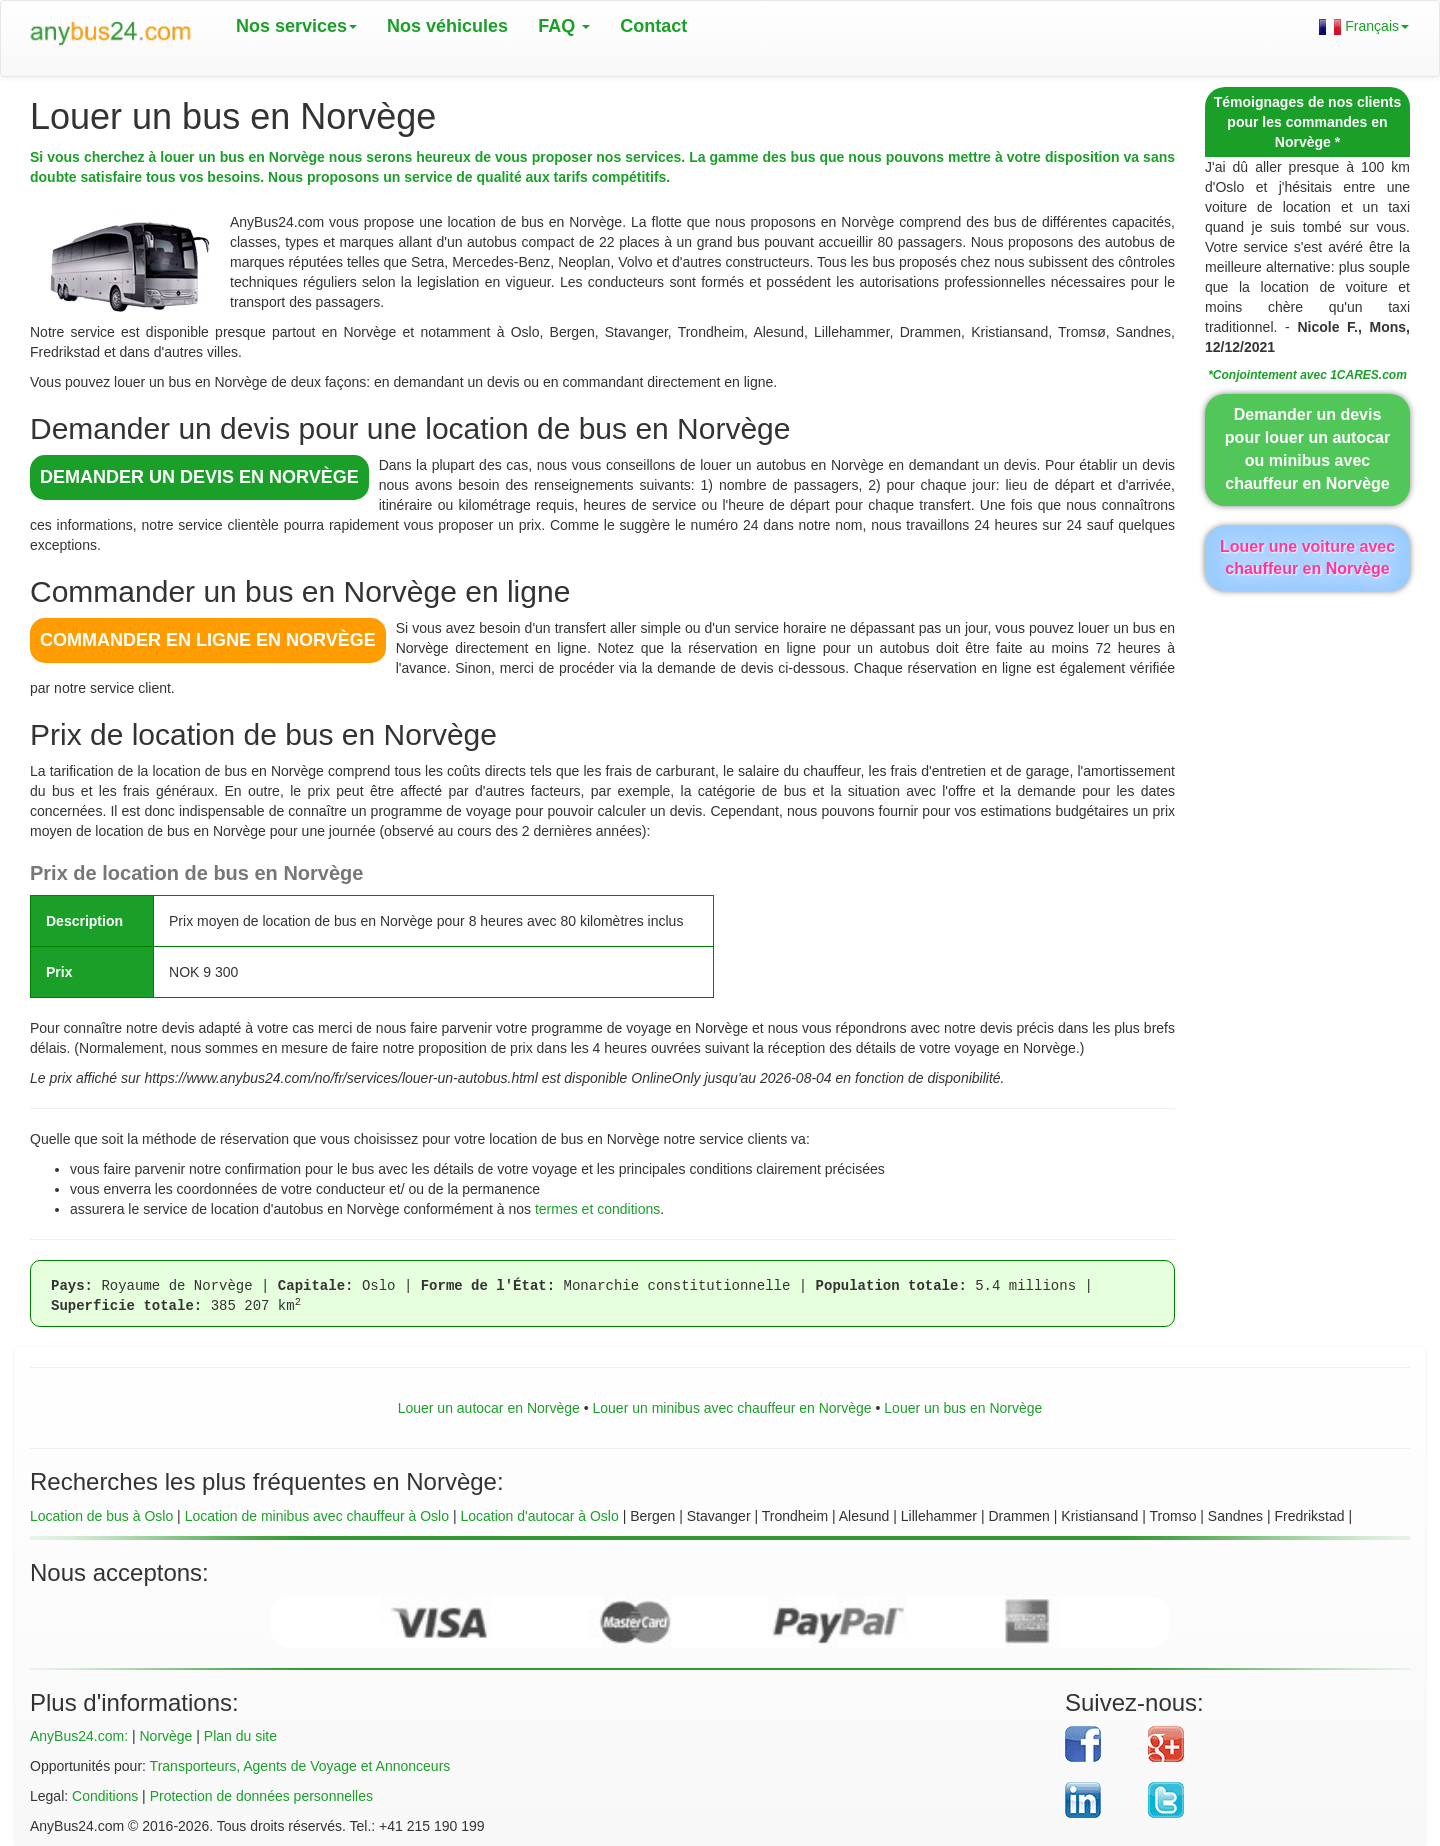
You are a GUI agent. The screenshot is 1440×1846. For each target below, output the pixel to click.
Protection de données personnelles (261, 1796)
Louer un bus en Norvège (963, 1408)
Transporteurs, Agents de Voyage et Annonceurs (300, 1766)
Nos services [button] (296, 26)
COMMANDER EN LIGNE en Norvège (208, 640)
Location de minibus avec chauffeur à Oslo (317, 1516)
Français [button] (1364, 26)
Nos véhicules (447, 26)
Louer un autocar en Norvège (489, 1408)
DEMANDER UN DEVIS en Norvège (199, 477)
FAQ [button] (564, 26)
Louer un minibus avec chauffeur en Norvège (731, 1408)
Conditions (105, 1796)
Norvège (165, 1736)
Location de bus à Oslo (101, 1516)
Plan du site (240, 1736)
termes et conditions (597, 1209)
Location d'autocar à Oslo (539, 1516)
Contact (653, 26)
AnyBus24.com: (79, 1736)
